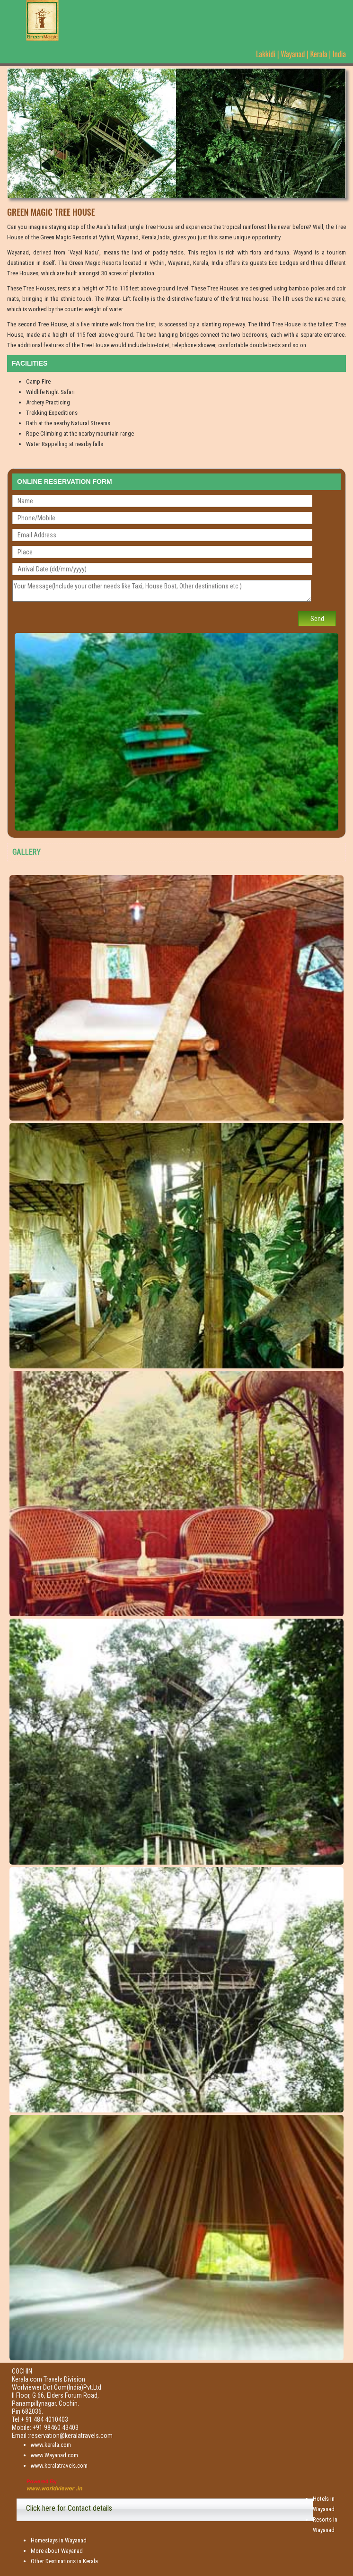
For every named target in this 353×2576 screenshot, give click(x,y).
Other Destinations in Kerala (64, 2561)
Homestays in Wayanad (59, 2540)
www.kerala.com (51, 2444)
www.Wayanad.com (54, 2455)
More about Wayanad (57, 2550)
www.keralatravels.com (59, 2465)
